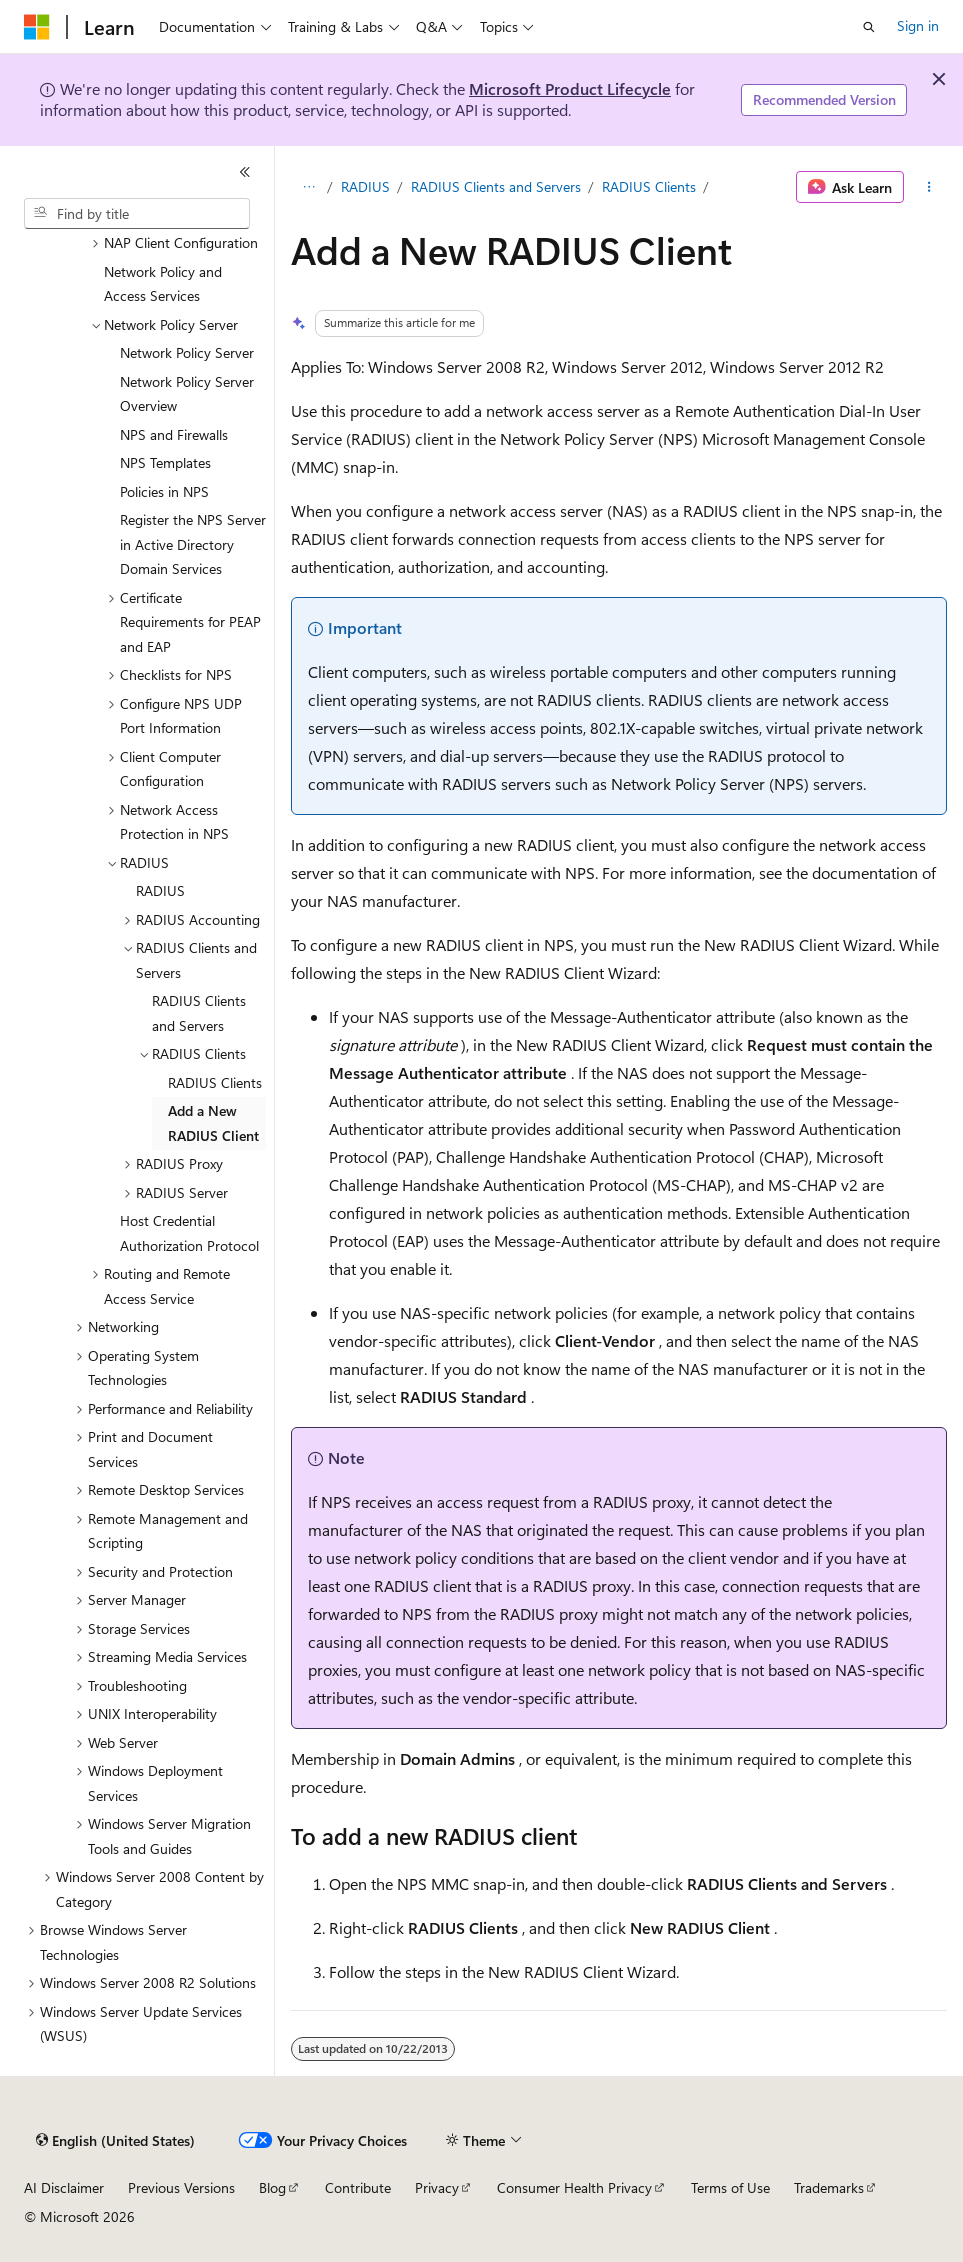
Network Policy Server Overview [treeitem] (187, 394)
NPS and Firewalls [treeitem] (174, 434)
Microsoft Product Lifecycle (570, 88)
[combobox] (137, 214)
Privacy (437, 2187)
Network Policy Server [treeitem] (187, 352)
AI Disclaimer (64, 2187)
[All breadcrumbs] (308, 187)
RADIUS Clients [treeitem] (215, 1082)
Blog (272, 2187)
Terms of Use (730, 2187)
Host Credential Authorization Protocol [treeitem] (189, 1233)
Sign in (918, 25)
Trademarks (829, 2187)
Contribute (358, 2187)
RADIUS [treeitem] (160, 890)
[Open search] (869, 27)
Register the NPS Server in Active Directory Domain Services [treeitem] (193, 544)
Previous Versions (181, 2187)
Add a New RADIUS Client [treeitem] (213, 1123)
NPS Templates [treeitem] (165, 462)
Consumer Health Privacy (574, 2187)
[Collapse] (245, 172)
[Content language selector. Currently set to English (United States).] (115, 2141)
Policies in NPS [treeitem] (164, 491)
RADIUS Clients (649, 186)
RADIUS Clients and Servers (496, 186)
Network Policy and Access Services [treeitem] (163, 284)
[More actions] (929, 187)
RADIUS (365, 186)
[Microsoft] (37, 27)
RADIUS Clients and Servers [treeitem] (199, 1013)
